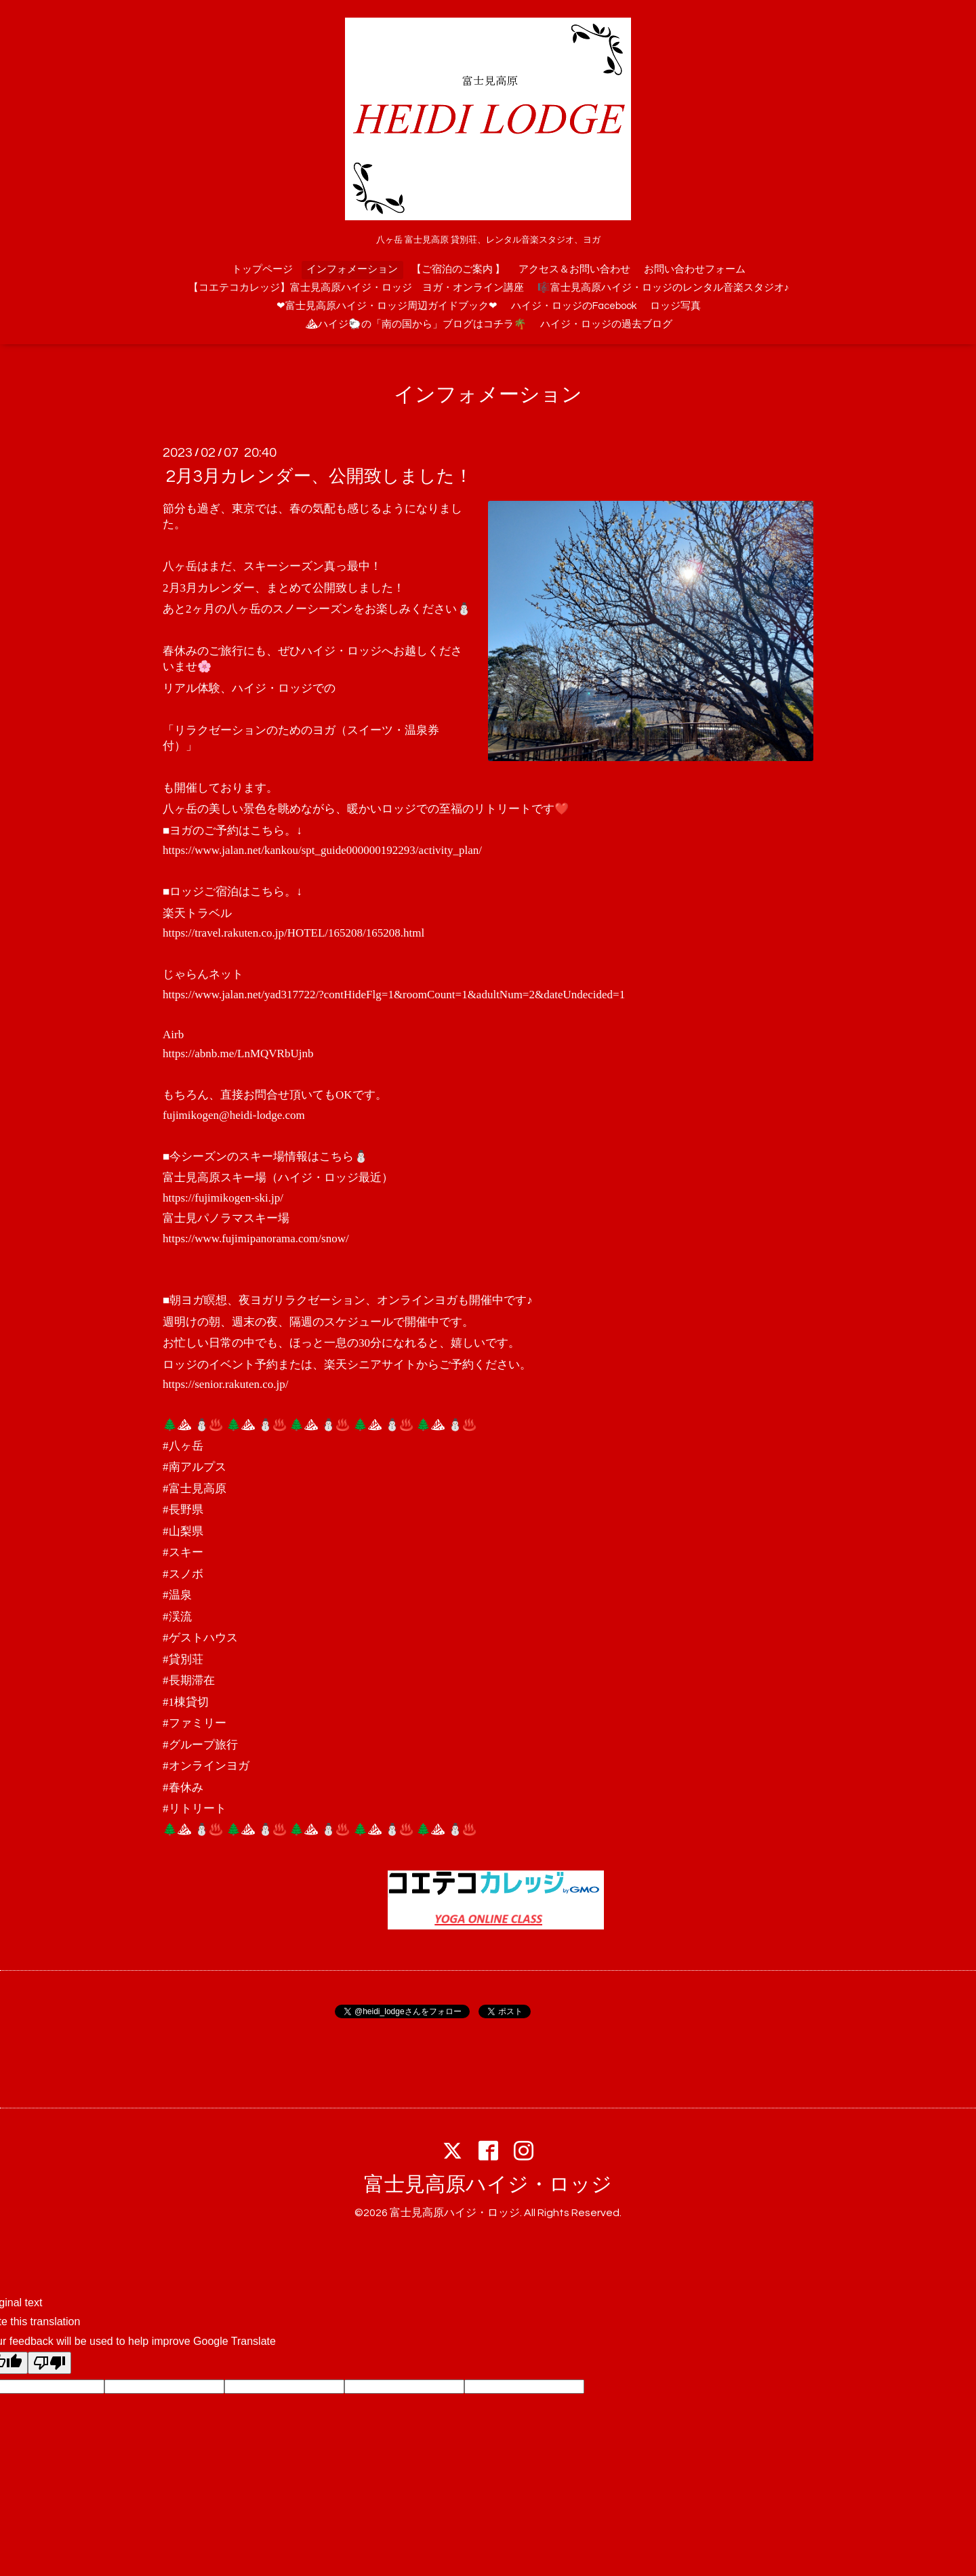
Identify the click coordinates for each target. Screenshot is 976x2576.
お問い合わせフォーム (695, 269)
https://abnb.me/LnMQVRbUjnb (238, 1053)
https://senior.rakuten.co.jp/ (226, 1384)
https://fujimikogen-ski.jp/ (223, 1197)
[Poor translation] (49, 2363)
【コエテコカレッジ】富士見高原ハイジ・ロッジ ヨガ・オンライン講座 (356, 288)
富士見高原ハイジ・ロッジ (488, 2184)
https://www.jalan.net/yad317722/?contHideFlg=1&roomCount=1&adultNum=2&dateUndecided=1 (394, 994)
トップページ (262, 269)
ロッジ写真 (675, 306)
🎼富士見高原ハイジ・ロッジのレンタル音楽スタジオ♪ (663, 288)
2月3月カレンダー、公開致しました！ (319, 476)
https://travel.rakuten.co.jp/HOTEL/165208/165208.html (293, 932)
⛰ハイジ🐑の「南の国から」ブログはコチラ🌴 (416, 324)
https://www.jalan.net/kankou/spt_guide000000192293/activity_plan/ (322, 850)
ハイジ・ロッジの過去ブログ (606, 324)
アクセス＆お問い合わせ (574, 269)
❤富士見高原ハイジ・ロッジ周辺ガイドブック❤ (387, 306)
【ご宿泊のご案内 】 (458, 269)
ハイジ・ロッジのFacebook (573, 306)
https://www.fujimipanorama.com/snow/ (256, 1238)
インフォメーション (352, 269)
